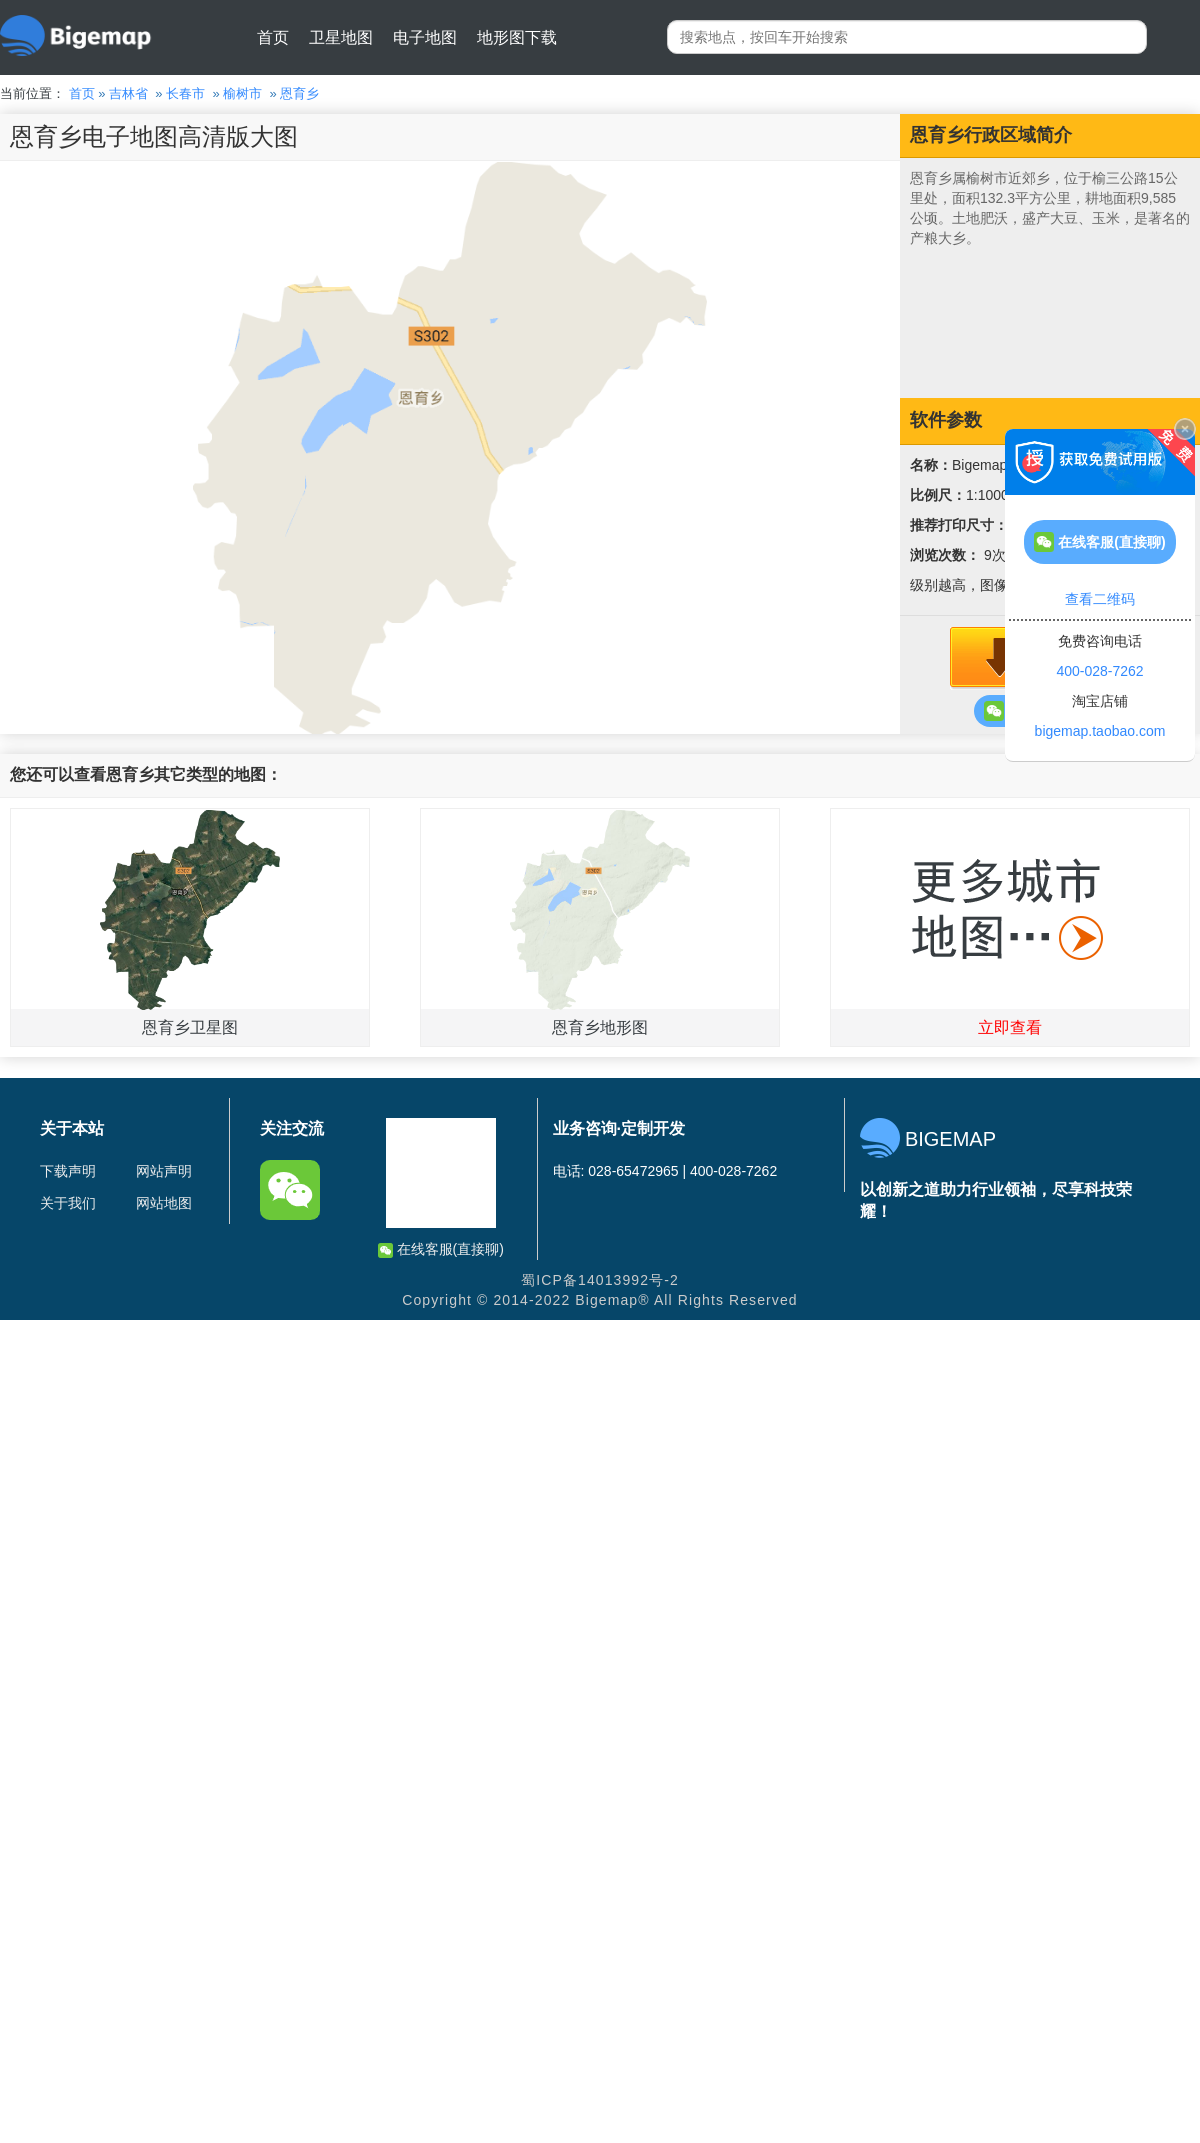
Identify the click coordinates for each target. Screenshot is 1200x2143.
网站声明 (164, 1171)
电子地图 (425, 37)
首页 (273, 37)
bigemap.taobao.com (1100, 731)
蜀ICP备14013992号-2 (600, 1280)
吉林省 (128, 93)
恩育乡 (299, 93)
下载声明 (68, 1171)
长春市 (185, 93)
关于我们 (68, 1203)
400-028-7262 (1099, 671)
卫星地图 (341, 37)
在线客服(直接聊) (441, 1249)
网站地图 (164, 1203)
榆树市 (242, 93)
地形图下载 (517, 37)
